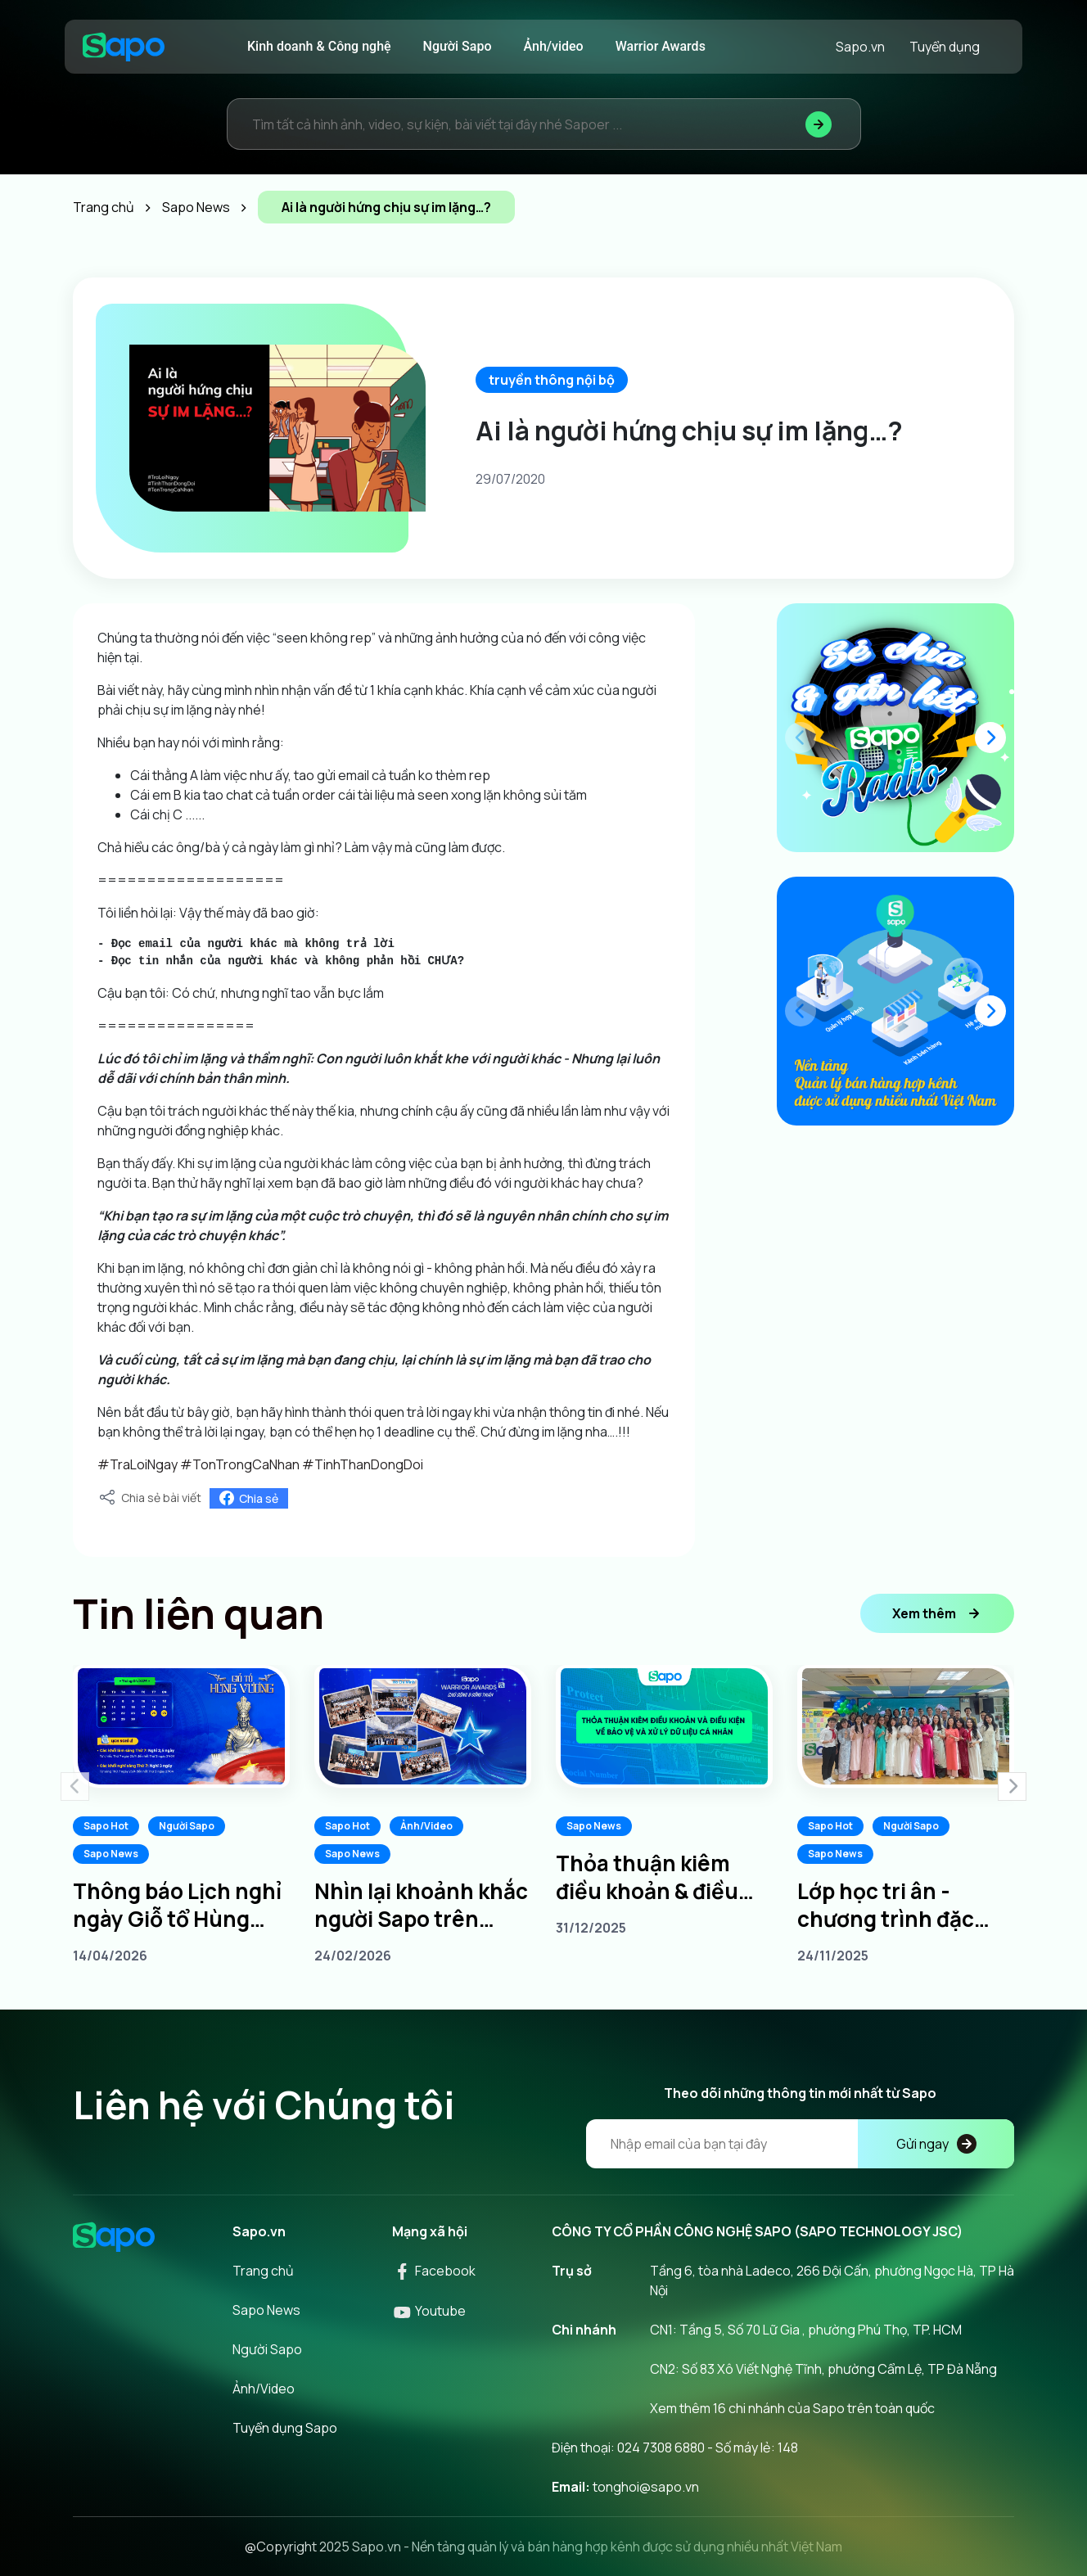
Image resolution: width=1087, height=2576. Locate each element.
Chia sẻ (248, 1498)
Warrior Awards (661, 46)
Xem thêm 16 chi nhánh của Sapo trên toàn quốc (792, 2408)
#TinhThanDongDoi (362, 1464)
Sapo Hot (106, 1826)
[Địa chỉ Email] (800, 2143)
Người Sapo (457, 46)
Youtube (429, 2311)
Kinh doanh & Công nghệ (319, 46)
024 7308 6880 (661, 2447)
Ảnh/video (554, 46)
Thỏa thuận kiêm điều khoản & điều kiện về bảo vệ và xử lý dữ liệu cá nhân (655, 1877)
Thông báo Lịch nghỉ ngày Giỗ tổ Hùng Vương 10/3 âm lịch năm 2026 (177, 1905)
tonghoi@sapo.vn (646, 2487)
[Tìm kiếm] (819, 124)
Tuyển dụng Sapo (284, 2428)
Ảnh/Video (426, 1826)
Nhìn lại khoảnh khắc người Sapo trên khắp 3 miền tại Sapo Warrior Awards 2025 (421, 1905)
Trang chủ (263, 2271)
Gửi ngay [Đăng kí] (936, 2144)
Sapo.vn (860, 47)
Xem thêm (937, 1613)
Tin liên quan (198, 1613)
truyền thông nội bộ (552, 380)
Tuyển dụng (944, 47)
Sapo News (110, 1854)
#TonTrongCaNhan (240, 1464)
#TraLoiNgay (137, 1464)
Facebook (434, 2271)
